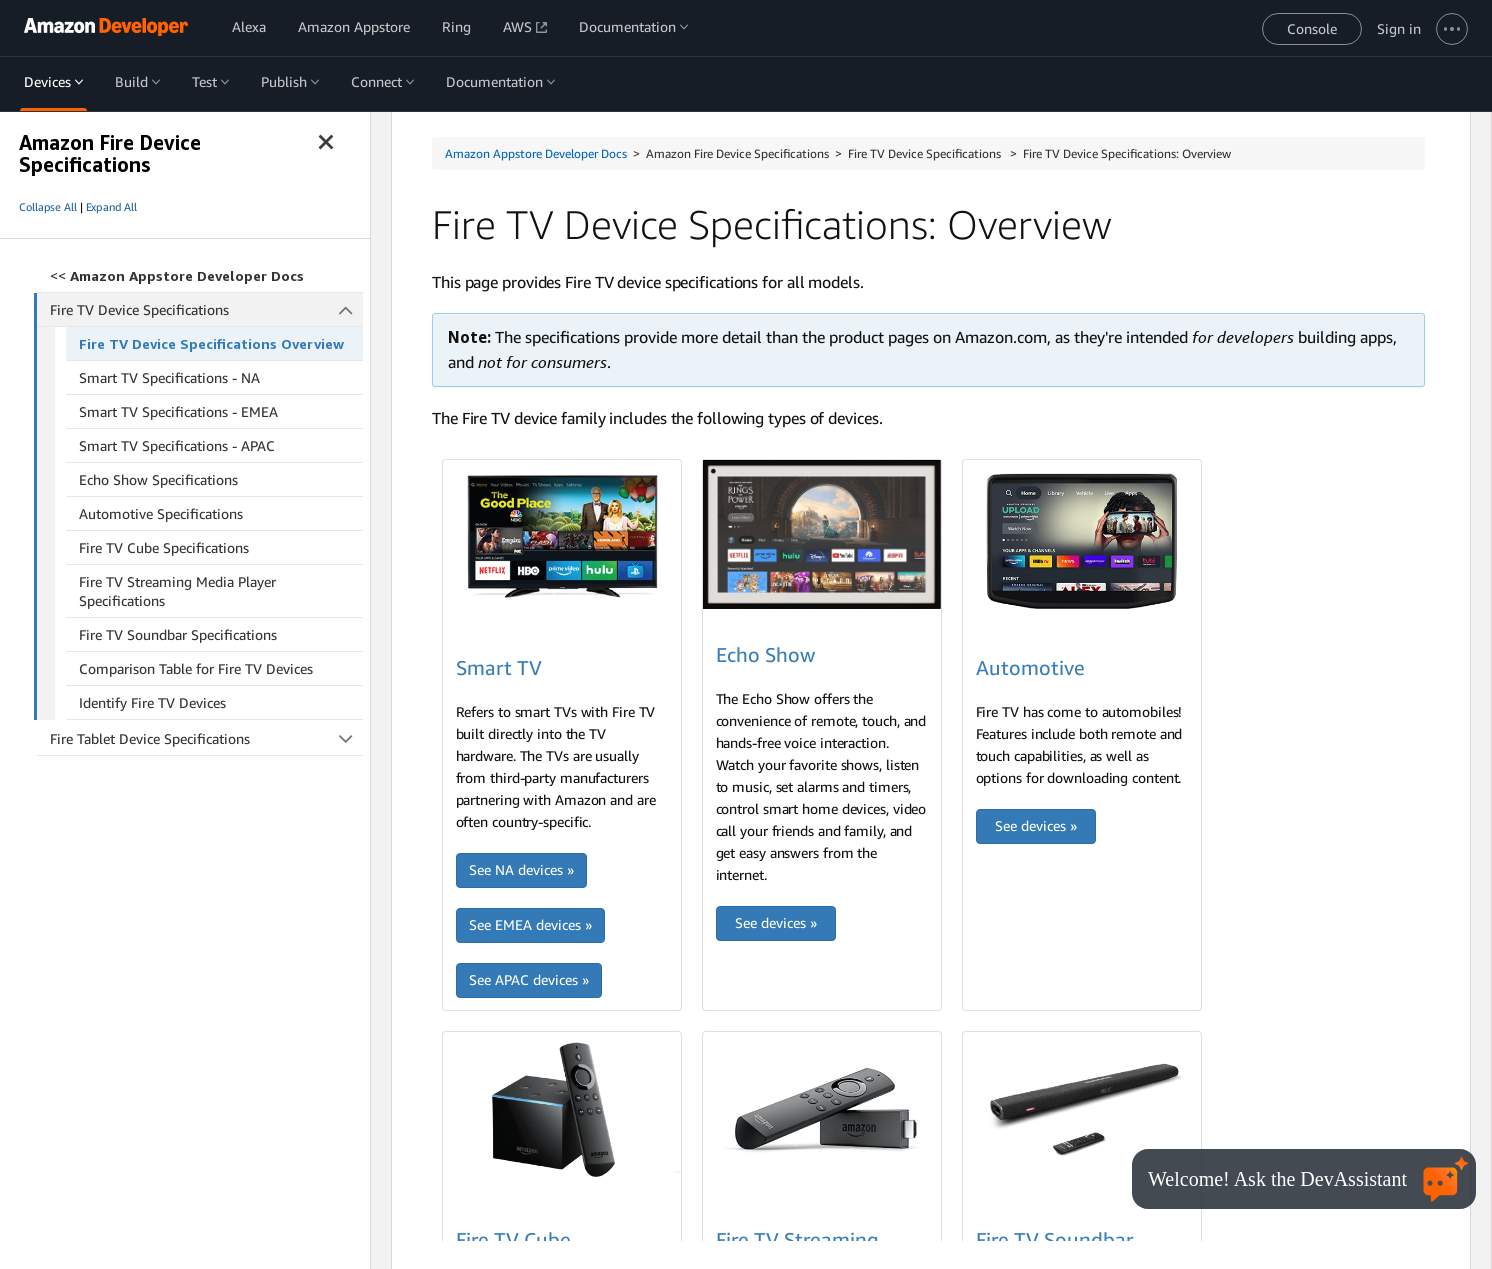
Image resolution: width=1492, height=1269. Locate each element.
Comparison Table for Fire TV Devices (196, 668)
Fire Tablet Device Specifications (206, 738)
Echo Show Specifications (158, 479)
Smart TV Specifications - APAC (177, 445)
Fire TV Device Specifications (207, 309)
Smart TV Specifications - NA (169, 377)
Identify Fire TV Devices (152, 702)
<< (177, 275)
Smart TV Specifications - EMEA (178, 411)
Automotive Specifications (161, 513)
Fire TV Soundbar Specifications (178, 634)
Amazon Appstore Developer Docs (536, 153)
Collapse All (48, 207)
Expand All (111, 207)
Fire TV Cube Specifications (164, 547)
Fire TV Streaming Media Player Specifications (177, 591)
